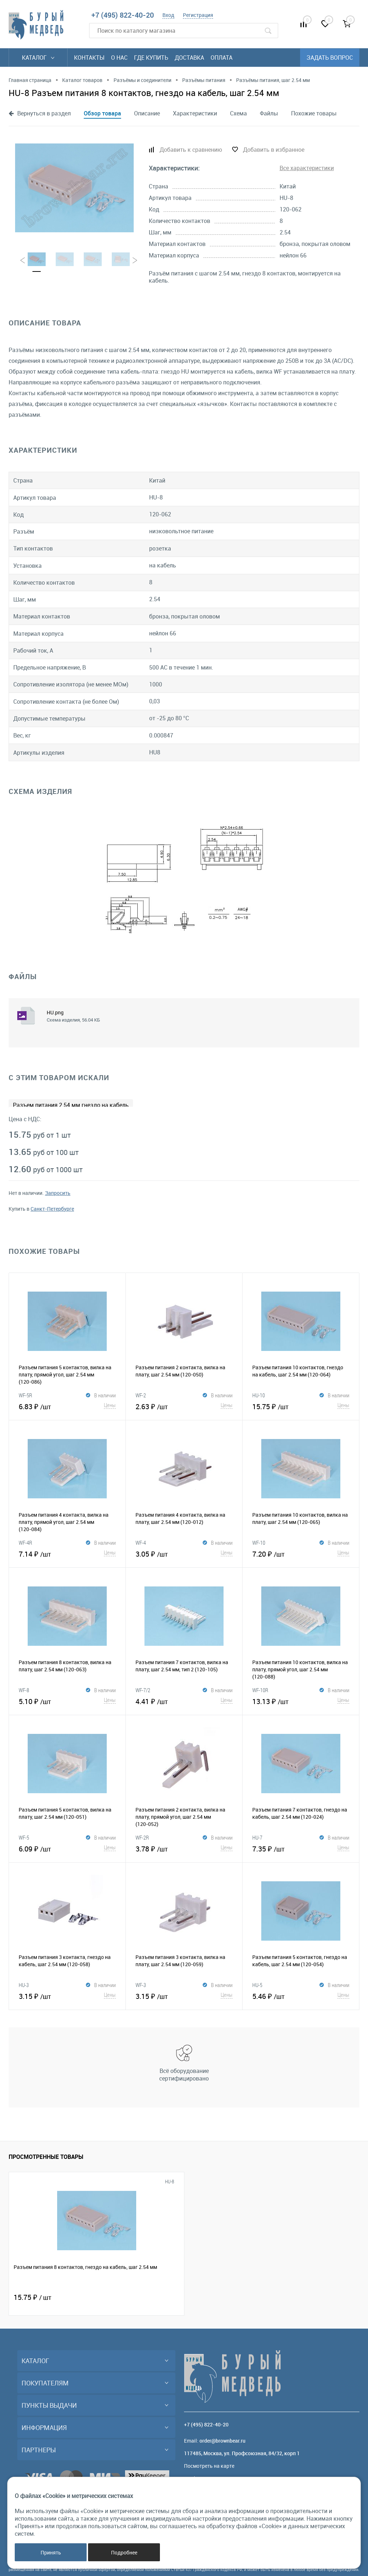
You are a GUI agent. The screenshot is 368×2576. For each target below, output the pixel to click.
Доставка (189, 57)
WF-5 (24, 1837)
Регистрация (198, 15)
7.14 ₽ (67, 1553)
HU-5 (257, 1984)
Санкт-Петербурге (52, 1208)
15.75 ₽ (300, 1405)
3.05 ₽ (184, 1553)
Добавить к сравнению (191, 150)
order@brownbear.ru (222, 2440)
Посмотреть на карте (209, 2465)
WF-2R (142, 1837)
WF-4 (140, 1542)
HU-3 (24, 1984)
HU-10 (258, 1395)
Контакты (89, 57)
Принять (51, 2552)
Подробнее (124, 2552)
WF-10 (258, 1542)
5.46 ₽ (300, 1995)
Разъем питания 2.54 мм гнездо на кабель (71, 1105)
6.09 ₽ (67, 1848)
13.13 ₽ (300, 1700)
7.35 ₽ (300, 1848)
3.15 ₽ (67, 1995)
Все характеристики (307, 168)
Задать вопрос (330, 57)
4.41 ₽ (184, 1700)
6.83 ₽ (67, 1405)
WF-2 (140, 1395)
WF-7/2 (142, 1690)
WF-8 (24, 1690)
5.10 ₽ (67, 1700)
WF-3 (140, 1984)
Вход (168, 15)
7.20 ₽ (300, 1553)
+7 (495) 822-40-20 (122, 15)
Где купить (151, 57)
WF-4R (25, 1542)
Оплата (222, 57)
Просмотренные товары (46, 2157)
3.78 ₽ (184, 1848)
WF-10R (260, 1690)
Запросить (57, 1192)
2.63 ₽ (184, 1405)
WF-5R (25, 1395)
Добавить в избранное (273, 150)
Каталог (38, 57)
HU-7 (257, 1837)
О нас (119, 57)
